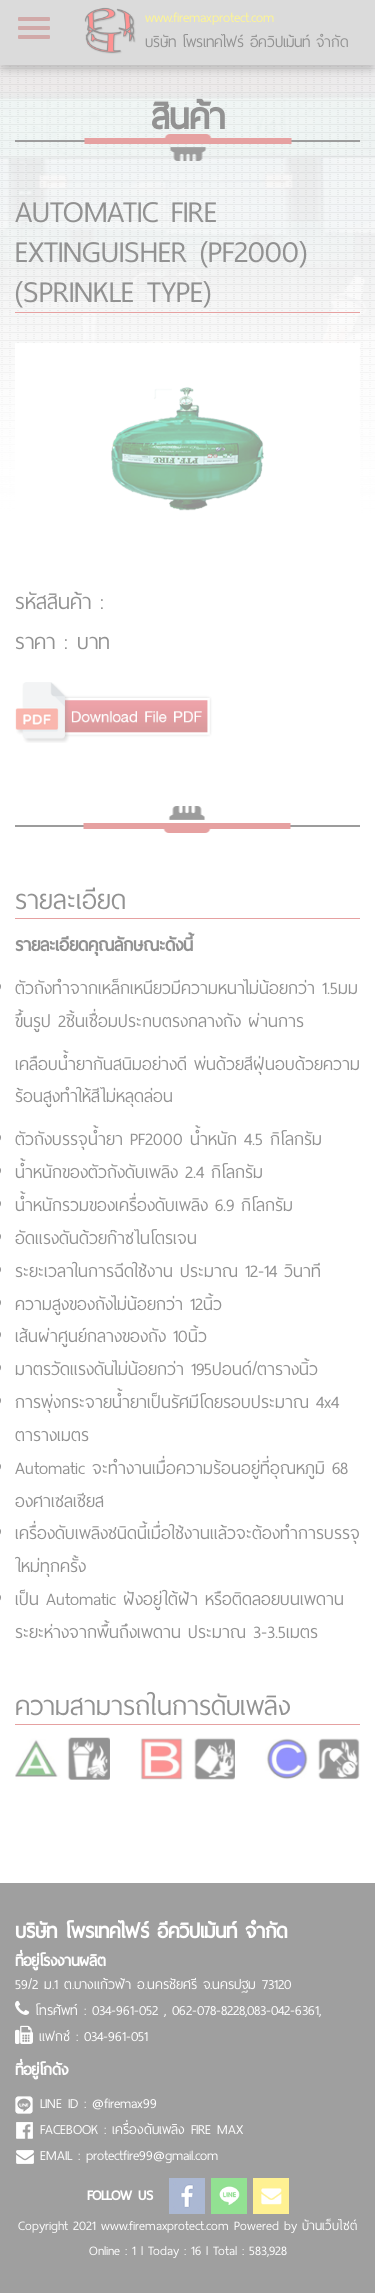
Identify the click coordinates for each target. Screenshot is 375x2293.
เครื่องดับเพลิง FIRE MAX (177, 2129)
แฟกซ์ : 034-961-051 (93, 2036)
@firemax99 (124, 2103)
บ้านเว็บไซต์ (329, 2226)
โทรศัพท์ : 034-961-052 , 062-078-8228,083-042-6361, (178, 2010)
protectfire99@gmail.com (152, 2155)
